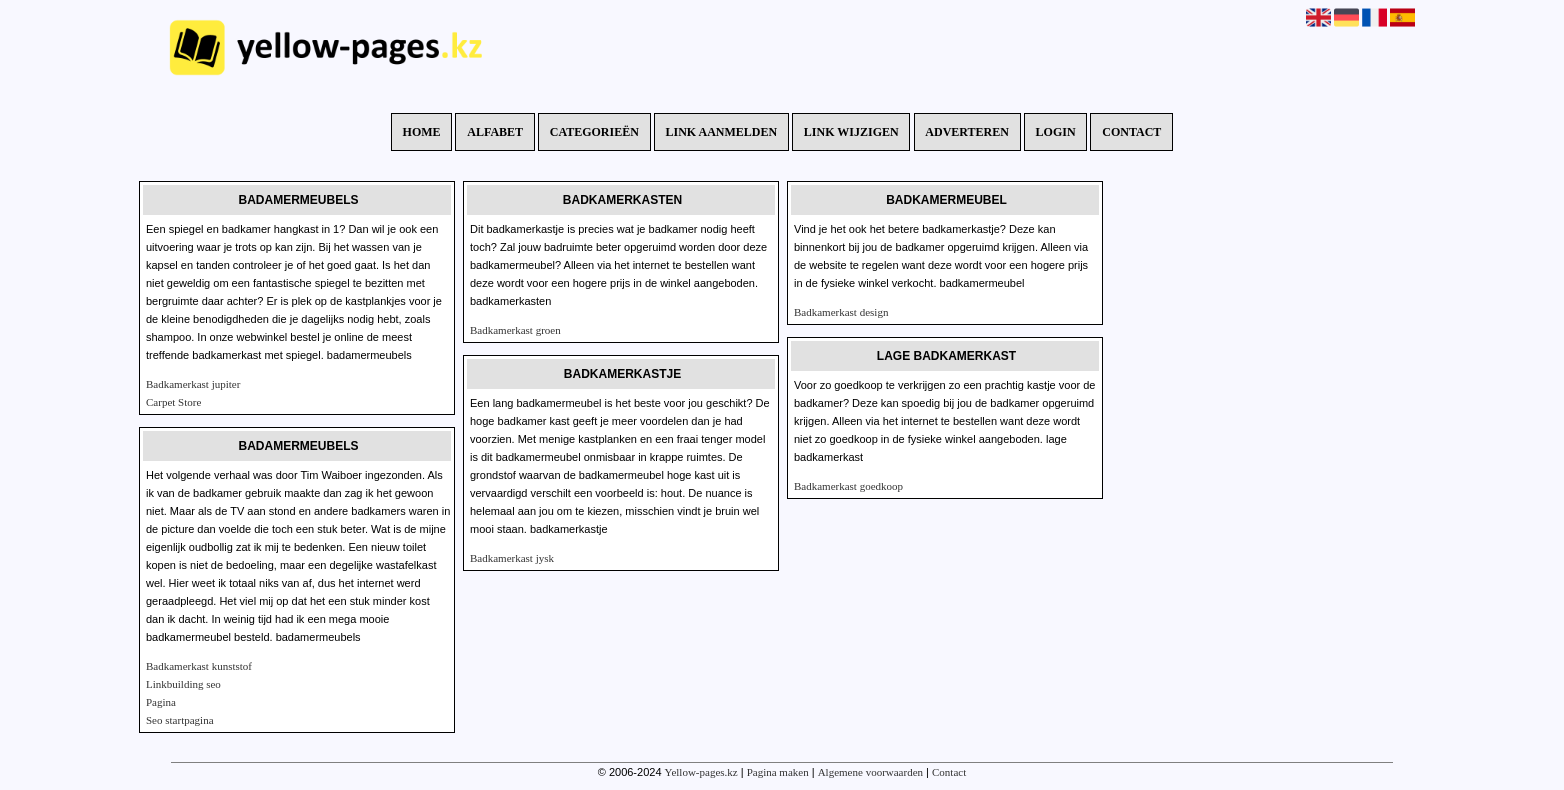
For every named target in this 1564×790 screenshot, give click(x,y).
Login (1056, 132)
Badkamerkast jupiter (193, 384)
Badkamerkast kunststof (199, 666)
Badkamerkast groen (515, 330)
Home (422, 132)
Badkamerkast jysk (512, 558)
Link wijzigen (851, 132)
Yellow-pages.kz (701, 772)
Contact (1131, 132)
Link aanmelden (722, 132)
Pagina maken (778, 772)
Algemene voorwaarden (870, 772)
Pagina (161, 702)
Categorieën (594, 132)
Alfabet (495, 132)
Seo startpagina (180, 720)
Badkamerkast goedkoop (848, 486)
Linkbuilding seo (183, 684)
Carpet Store (173, 402)
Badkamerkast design (841, 312)
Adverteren (967, 132)
